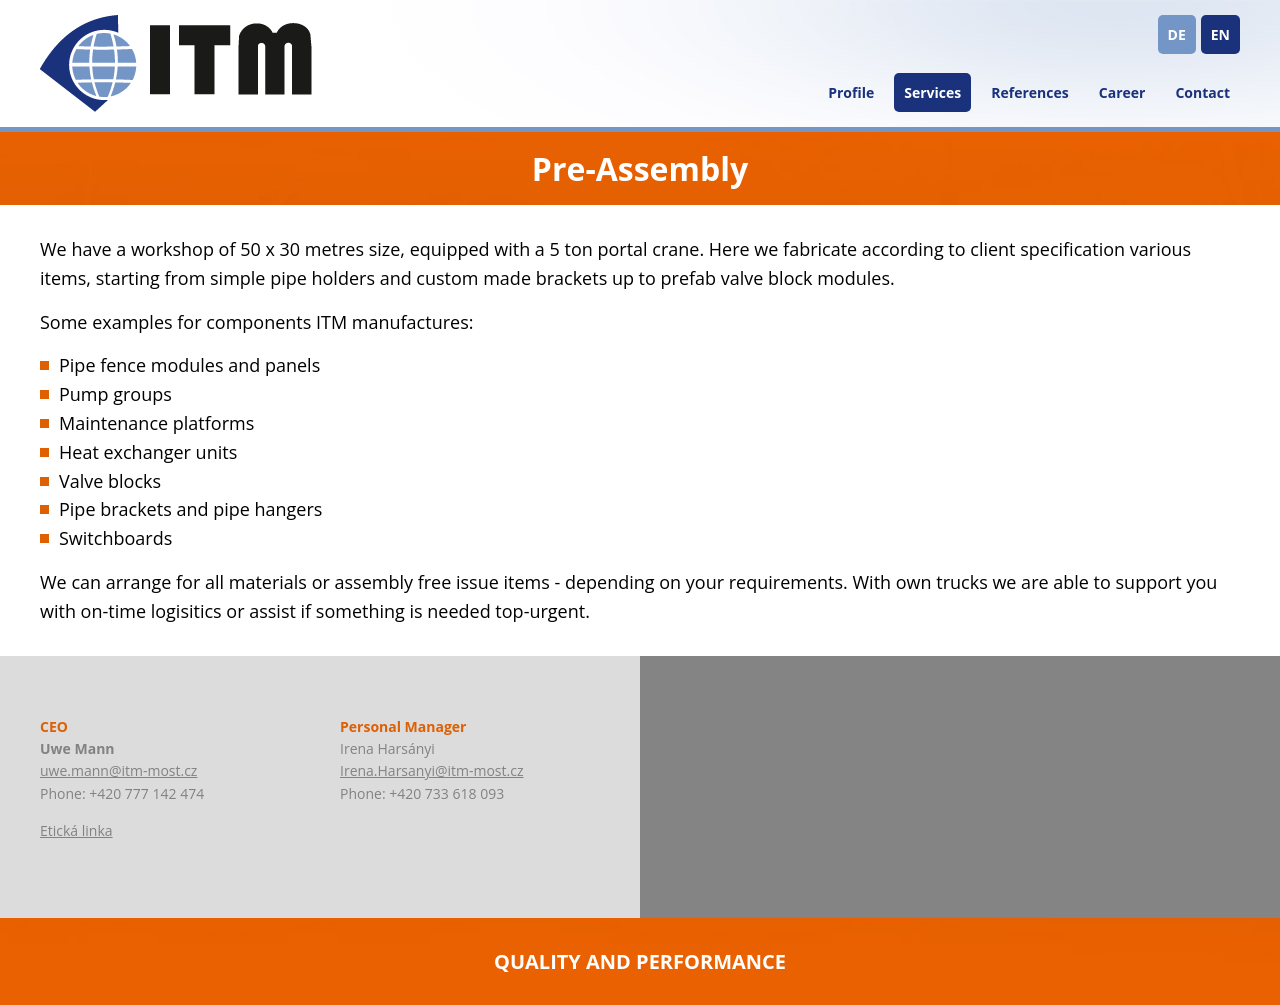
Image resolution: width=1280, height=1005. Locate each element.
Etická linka (76, 830)
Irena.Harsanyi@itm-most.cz (431, 770)
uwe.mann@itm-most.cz (118, 770)
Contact (1202, 92)
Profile (851, 92)
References (1029, 92)
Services (932, 92)
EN (1220, 34)
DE (1177, 34)
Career (1122, 92)
